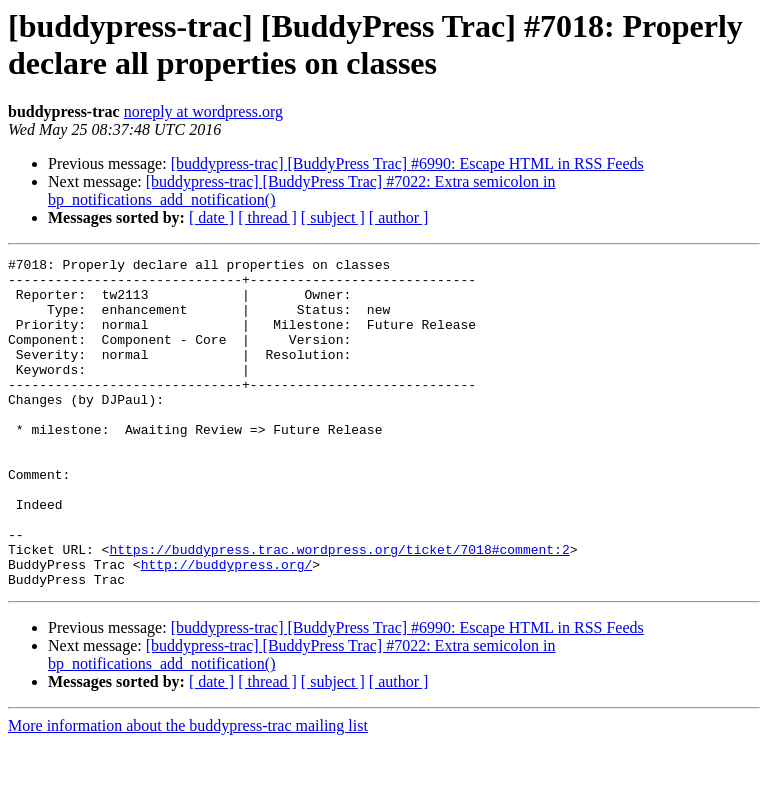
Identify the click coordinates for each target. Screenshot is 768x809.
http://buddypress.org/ (227, 627)
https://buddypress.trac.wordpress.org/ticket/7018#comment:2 (339, 609)
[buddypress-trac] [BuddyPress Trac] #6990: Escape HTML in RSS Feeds (407, 163)
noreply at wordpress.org (203, 111)
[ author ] (399, 217)
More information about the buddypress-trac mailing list (188, 791)
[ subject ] (333, 217)
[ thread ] (267, 217)
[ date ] (211, 217)
